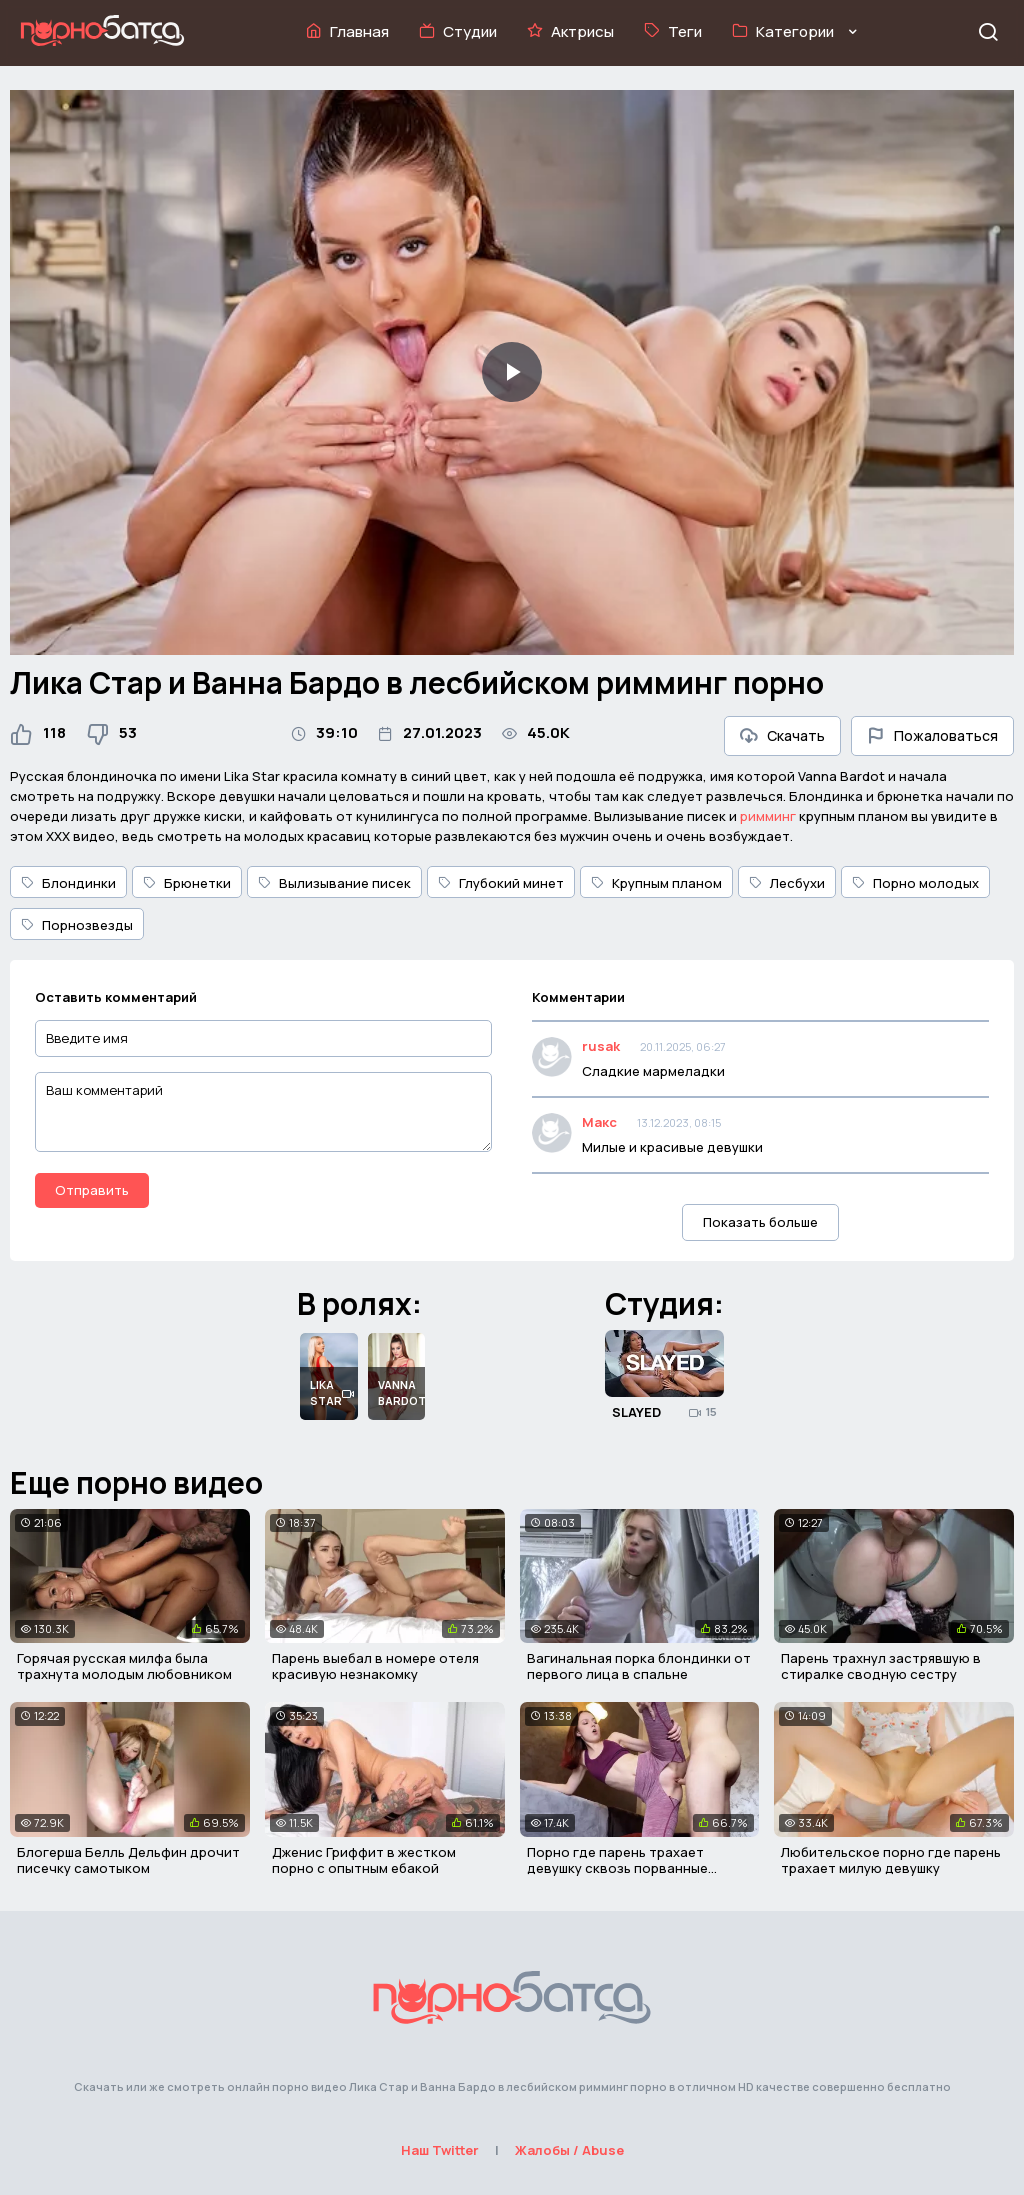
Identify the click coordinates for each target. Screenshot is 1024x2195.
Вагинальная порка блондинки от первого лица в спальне (639, 1666)
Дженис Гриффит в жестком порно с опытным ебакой (364, 1860)
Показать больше (760, 1222)
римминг (768, 816)
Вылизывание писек (334, 883)
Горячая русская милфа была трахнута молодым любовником (124, 1666)
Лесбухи (787, 883)
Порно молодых (915, 883)
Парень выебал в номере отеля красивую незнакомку (375, 1666)
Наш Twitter (440, 2150)
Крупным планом (656, 883)
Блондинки (68, 883)
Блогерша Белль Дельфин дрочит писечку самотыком (128, 1860)
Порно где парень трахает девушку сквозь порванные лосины (617, 1867)
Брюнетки (187, 883)
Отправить (92, 1190)
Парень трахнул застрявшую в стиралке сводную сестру (881, 1666)
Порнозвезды (77, 925)
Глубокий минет (501, 883)
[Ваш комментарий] (263, 1112)
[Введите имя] (263, 1038)
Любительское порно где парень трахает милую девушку (891, 1860)
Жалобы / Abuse (569, 2150)
